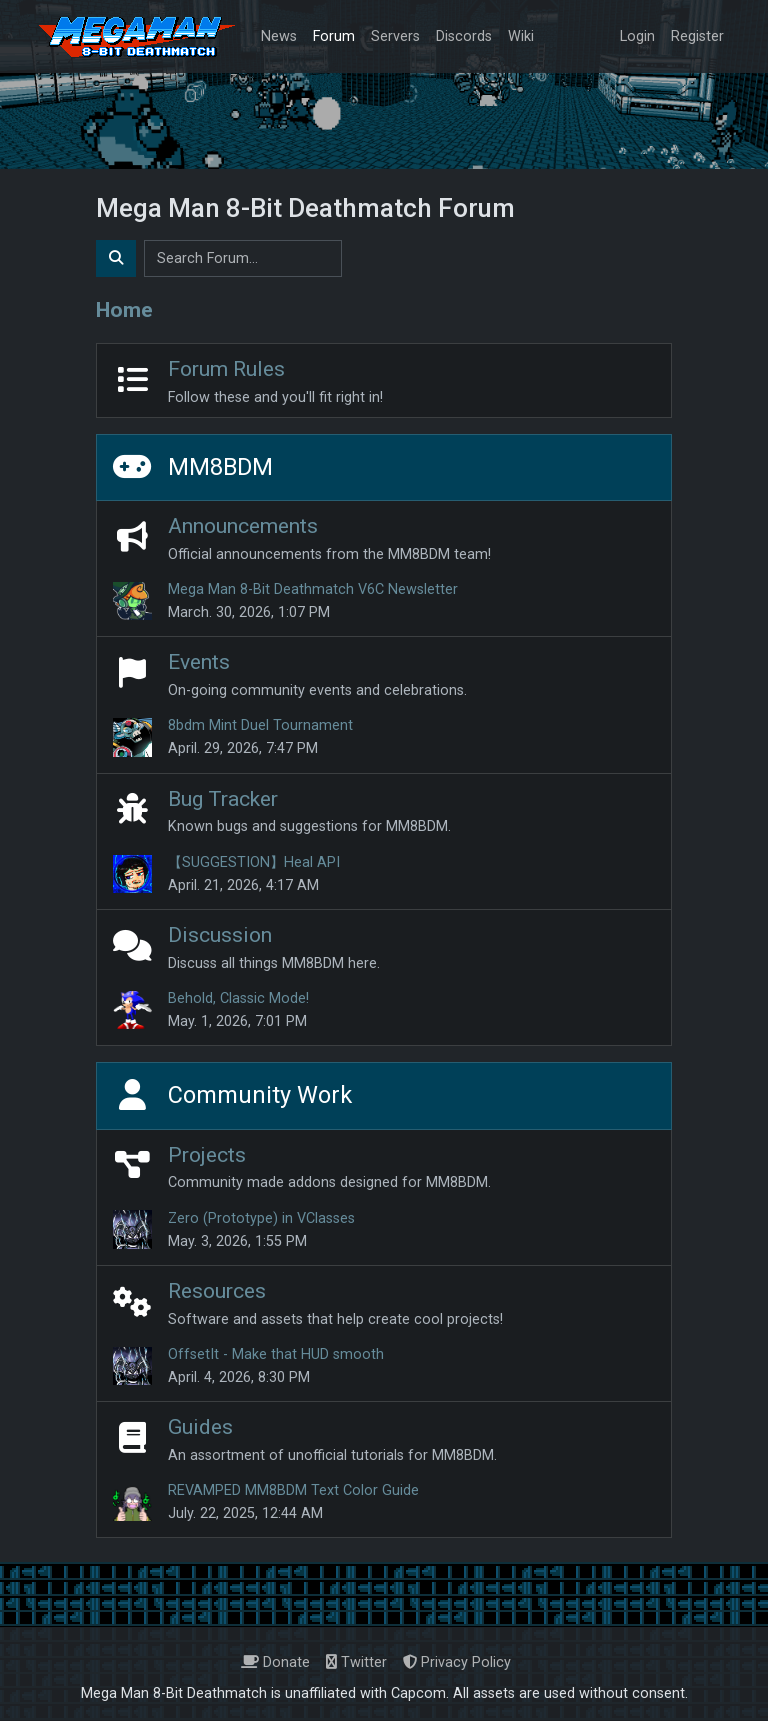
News (279, 36)
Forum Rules (226, 368)
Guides (200, 1426)
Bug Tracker (223, 798)
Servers (395, 36)
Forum (334, 36)
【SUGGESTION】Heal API (254, 862)
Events (199, 661)
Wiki (521, 36)
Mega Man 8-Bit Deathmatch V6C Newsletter (313, 589)
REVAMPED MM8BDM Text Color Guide (293, 1490)
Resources (217, 1290)
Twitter (356, 1662)
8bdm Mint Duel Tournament (260, 725)
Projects (207, 1154)
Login (637, 36)
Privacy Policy (457, 1662)
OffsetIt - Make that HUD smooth (276, 1354)
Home (124, 309)
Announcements (243, 525)
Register (697, 36)
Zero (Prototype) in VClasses (261, 1218)
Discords (464, 36)
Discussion (220, 934)
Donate (275, 1662)
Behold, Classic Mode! (238, 998)
